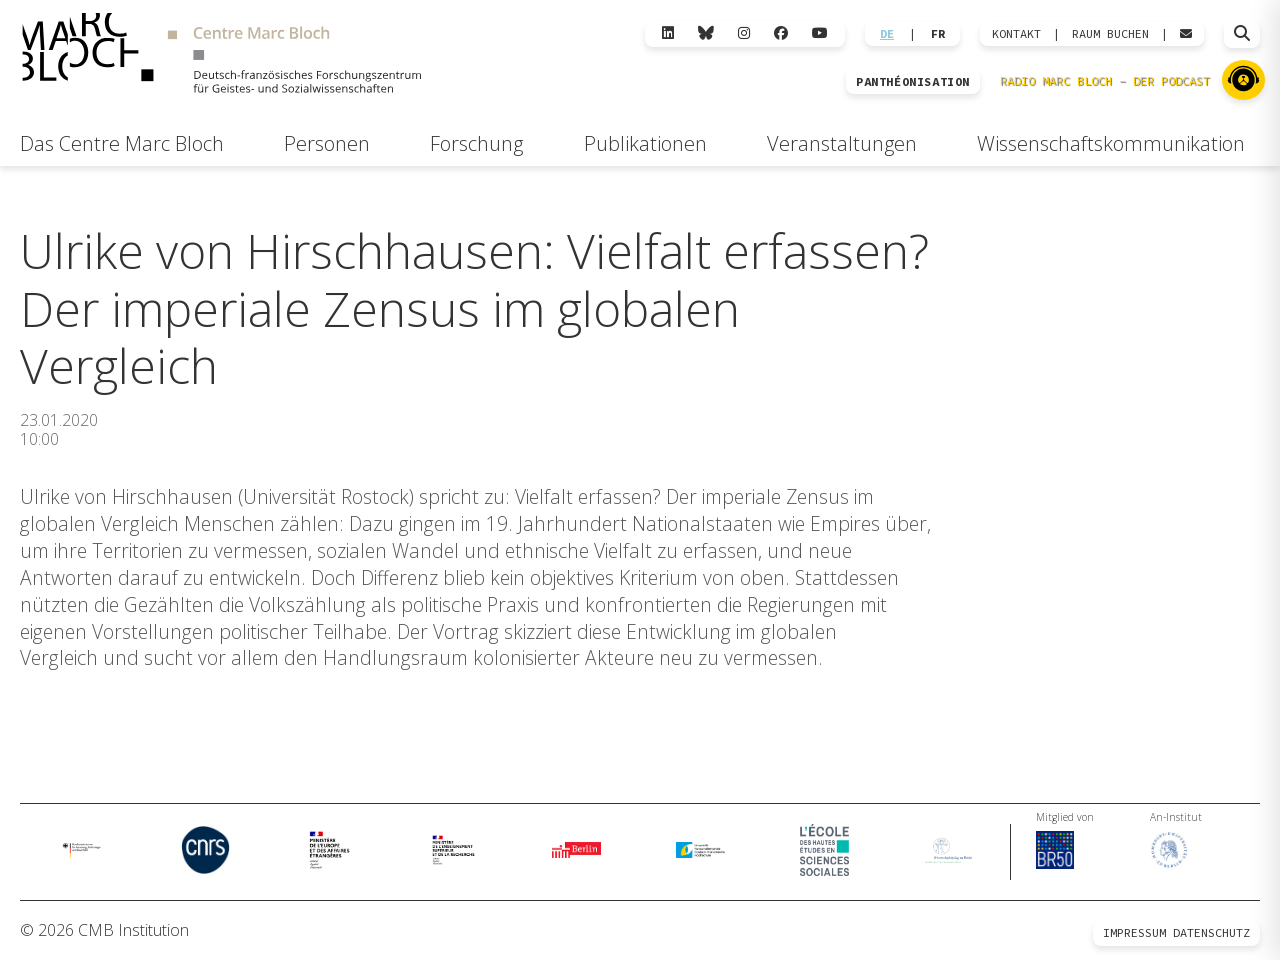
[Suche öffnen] (1242, 34)
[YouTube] (820, 33)
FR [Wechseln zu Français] (938, 34)
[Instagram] (744, 33)
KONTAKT (1016, 34)
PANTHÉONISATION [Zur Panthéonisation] (913, 82)
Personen (327, 143)
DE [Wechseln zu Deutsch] (887, 34)
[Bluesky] (706, 33)
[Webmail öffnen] (1186, 34)
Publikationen (645, 143)
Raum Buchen (1110, 34)
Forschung (476, 143)
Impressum (1134, 932)
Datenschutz (1211, 932)
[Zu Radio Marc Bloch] (1243, 80)
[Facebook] (781, 33)
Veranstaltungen (842, 143)
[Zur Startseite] (221, 56)
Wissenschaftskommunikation (1111, 143)
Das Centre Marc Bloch (122, 143)
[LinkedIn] (668, 33)
